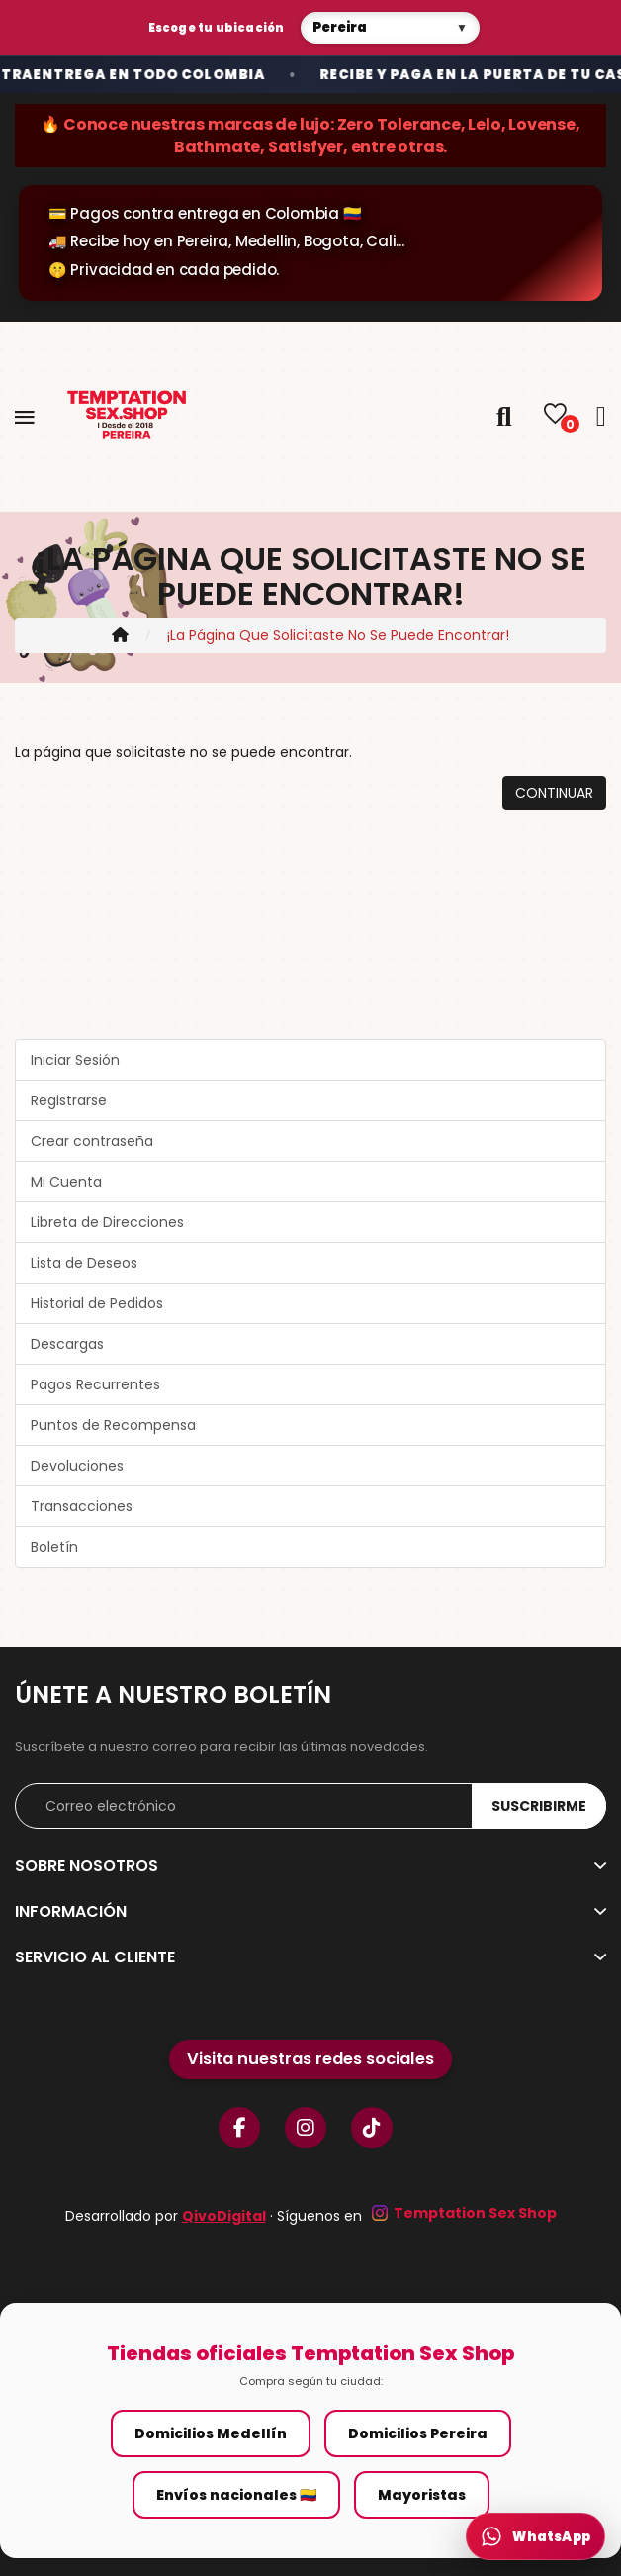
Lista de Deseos (84, 1263)
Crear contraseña (92, 1141)
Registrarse (69, 1100)
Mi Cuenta (66, 1182)
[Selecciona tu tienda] (390, 28)
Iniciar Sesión (75, 1060)
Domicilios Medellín (210, 2433)
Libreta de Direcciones (107, 1222)
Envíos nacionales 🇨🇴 (236, 2495)
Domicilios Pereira (418, 2433)
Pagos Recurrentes (95, 1384)
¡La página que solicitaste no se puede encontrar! (338, 635)
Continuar (554, 793)
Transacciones (82, 1506)
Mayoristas (422, 2495)
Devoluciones (77, 1466)
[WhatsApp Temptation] (535, 2536)
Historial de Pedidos (97, 1303)
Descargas (67, 1344)
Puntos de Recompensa (113, 1425)
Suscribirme (538, 1806)
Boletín (54, 1547)
